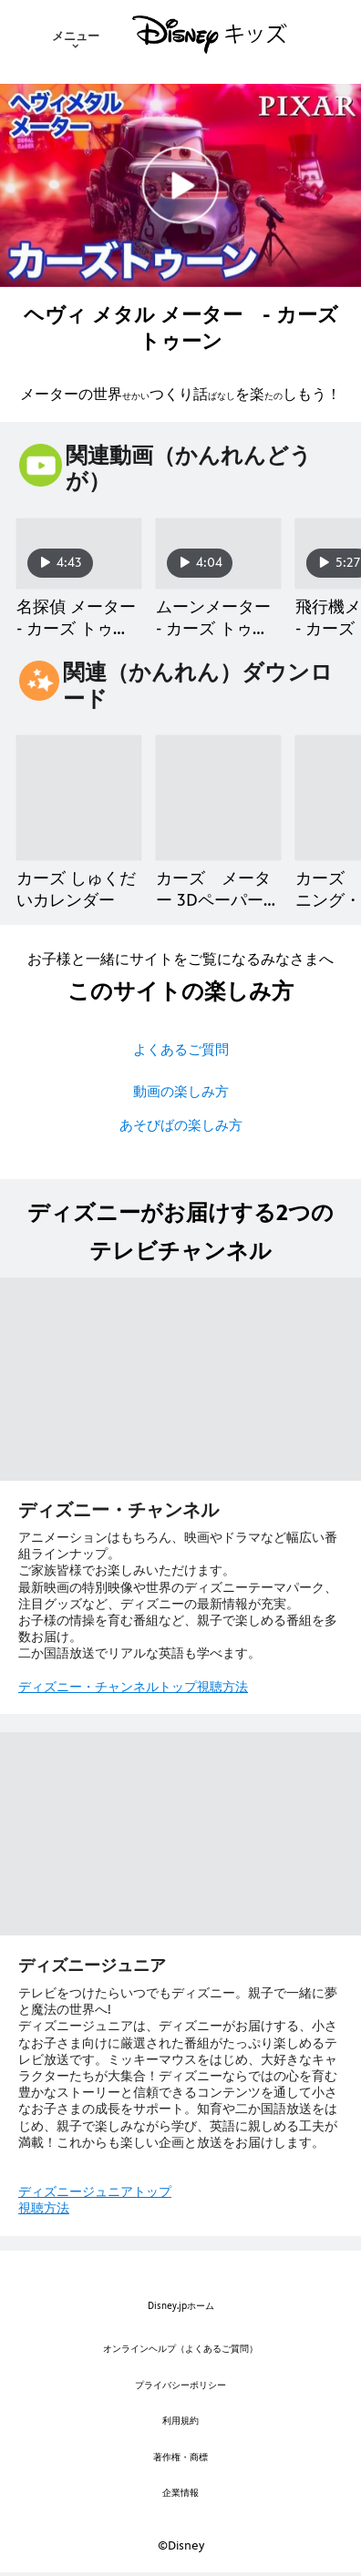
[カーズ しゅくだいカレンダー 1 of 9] (78, 797)
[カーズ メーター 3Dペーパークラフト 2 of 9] (218, 797)
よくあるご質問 (181, 1049)
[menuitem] (75, 35)
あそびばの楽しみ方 (180, 1125)
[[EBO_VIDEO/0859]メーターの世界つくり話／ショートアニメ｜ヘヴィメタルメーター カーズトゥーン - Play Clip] (181, 185)
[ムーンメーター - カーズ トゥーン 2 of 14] (218, 553)
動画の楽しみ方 (181, 1091)
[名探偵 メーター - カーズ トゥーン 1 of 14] (78, 553)
